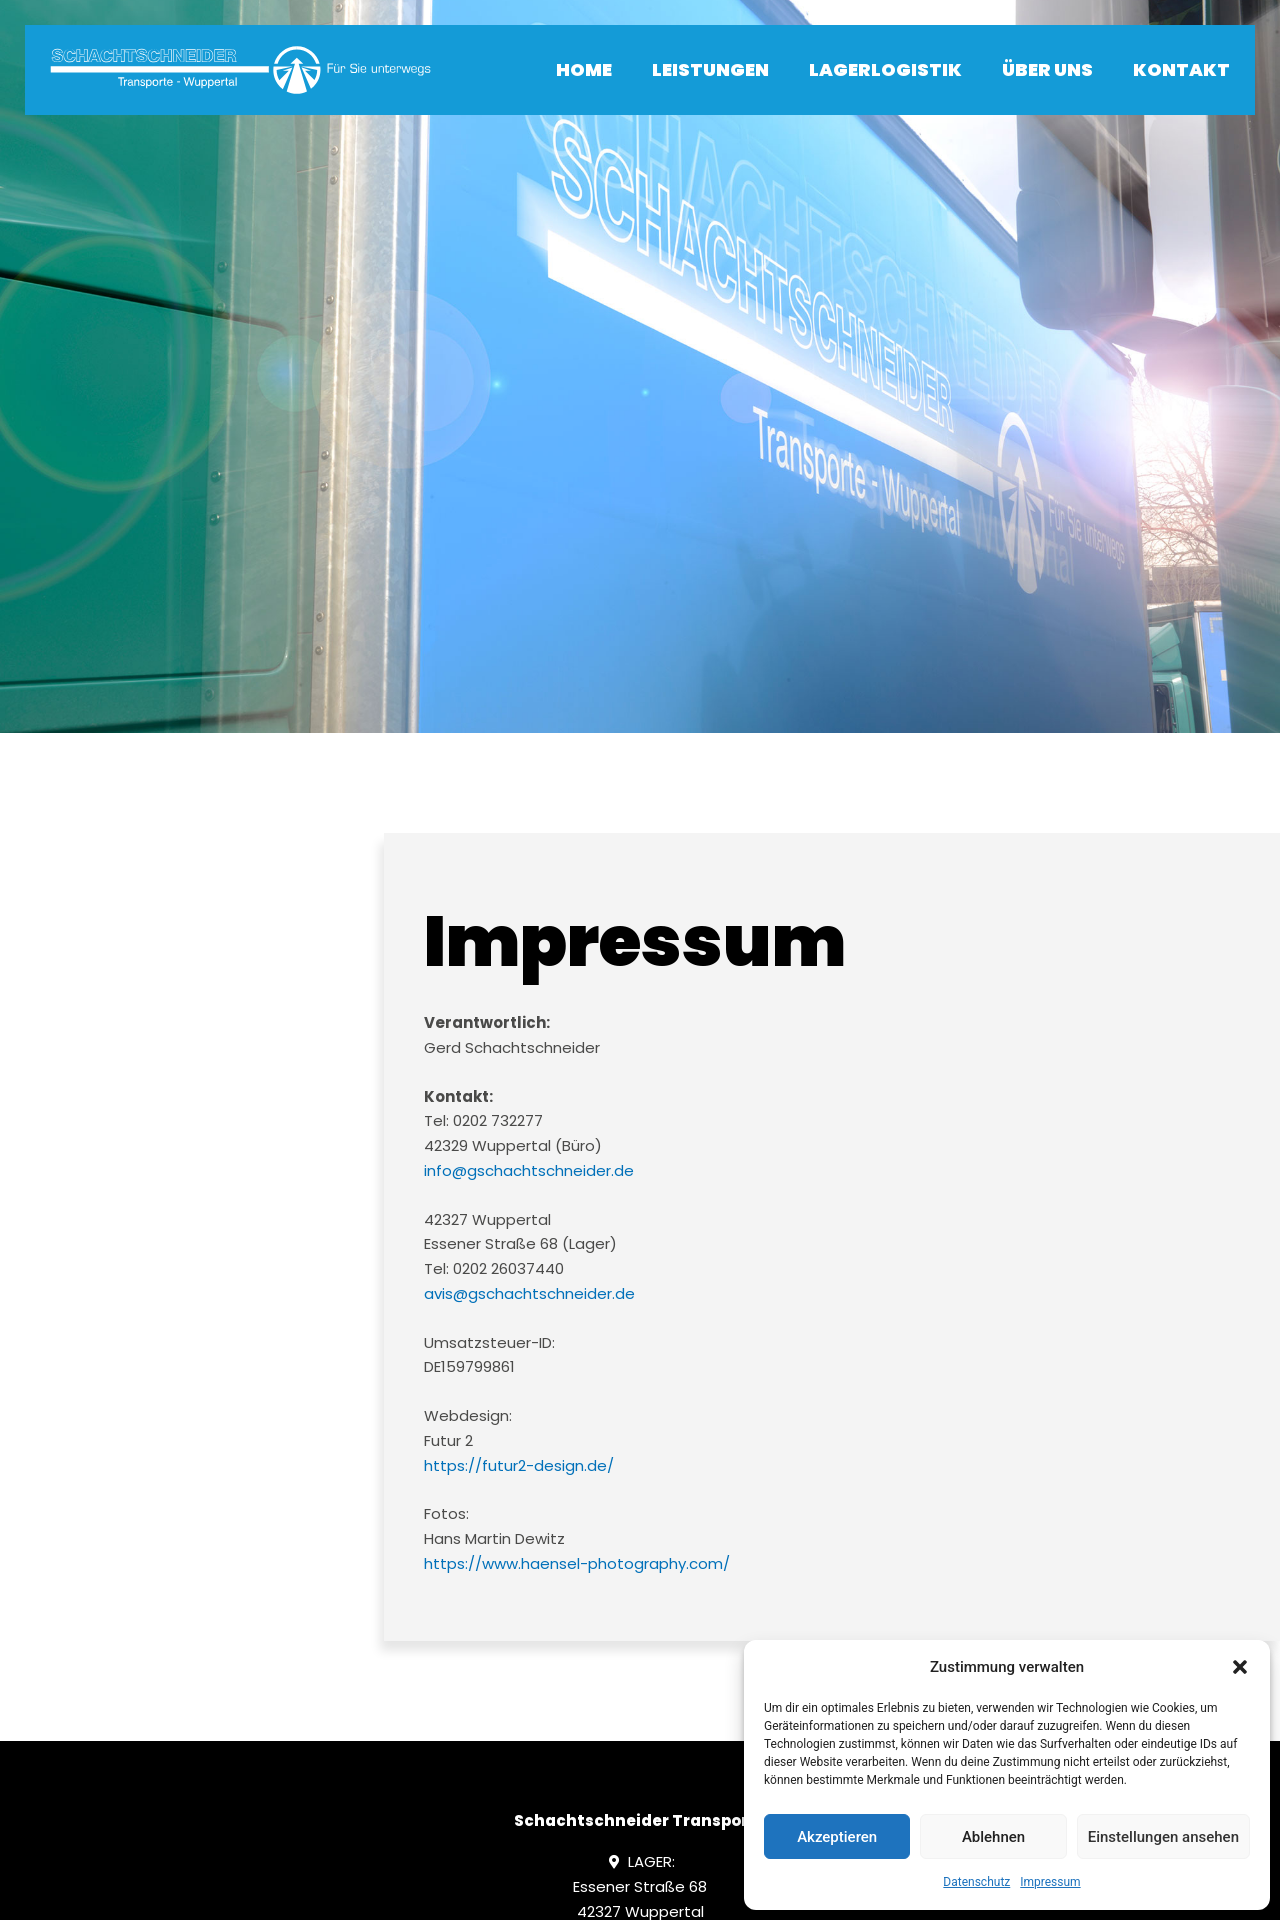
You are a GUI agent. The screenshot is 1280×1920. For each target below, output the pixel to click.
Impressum (1050, 1882)
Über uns (1047, 69)
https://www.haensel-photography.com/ (577, 1563)
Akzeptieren (837, 1837)
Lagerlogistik (885, 69)
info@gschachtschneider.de (529, 1170)
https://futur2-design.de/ (519, 1465)
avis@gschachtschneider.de (529, 1293)
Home (584, 69)
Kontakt (1181, 69)
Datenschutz (976, 1882)
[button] (1240, 1667)
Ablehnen (993, 1837)
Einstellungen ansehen (1163, 1837)
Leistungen (710, 69)
